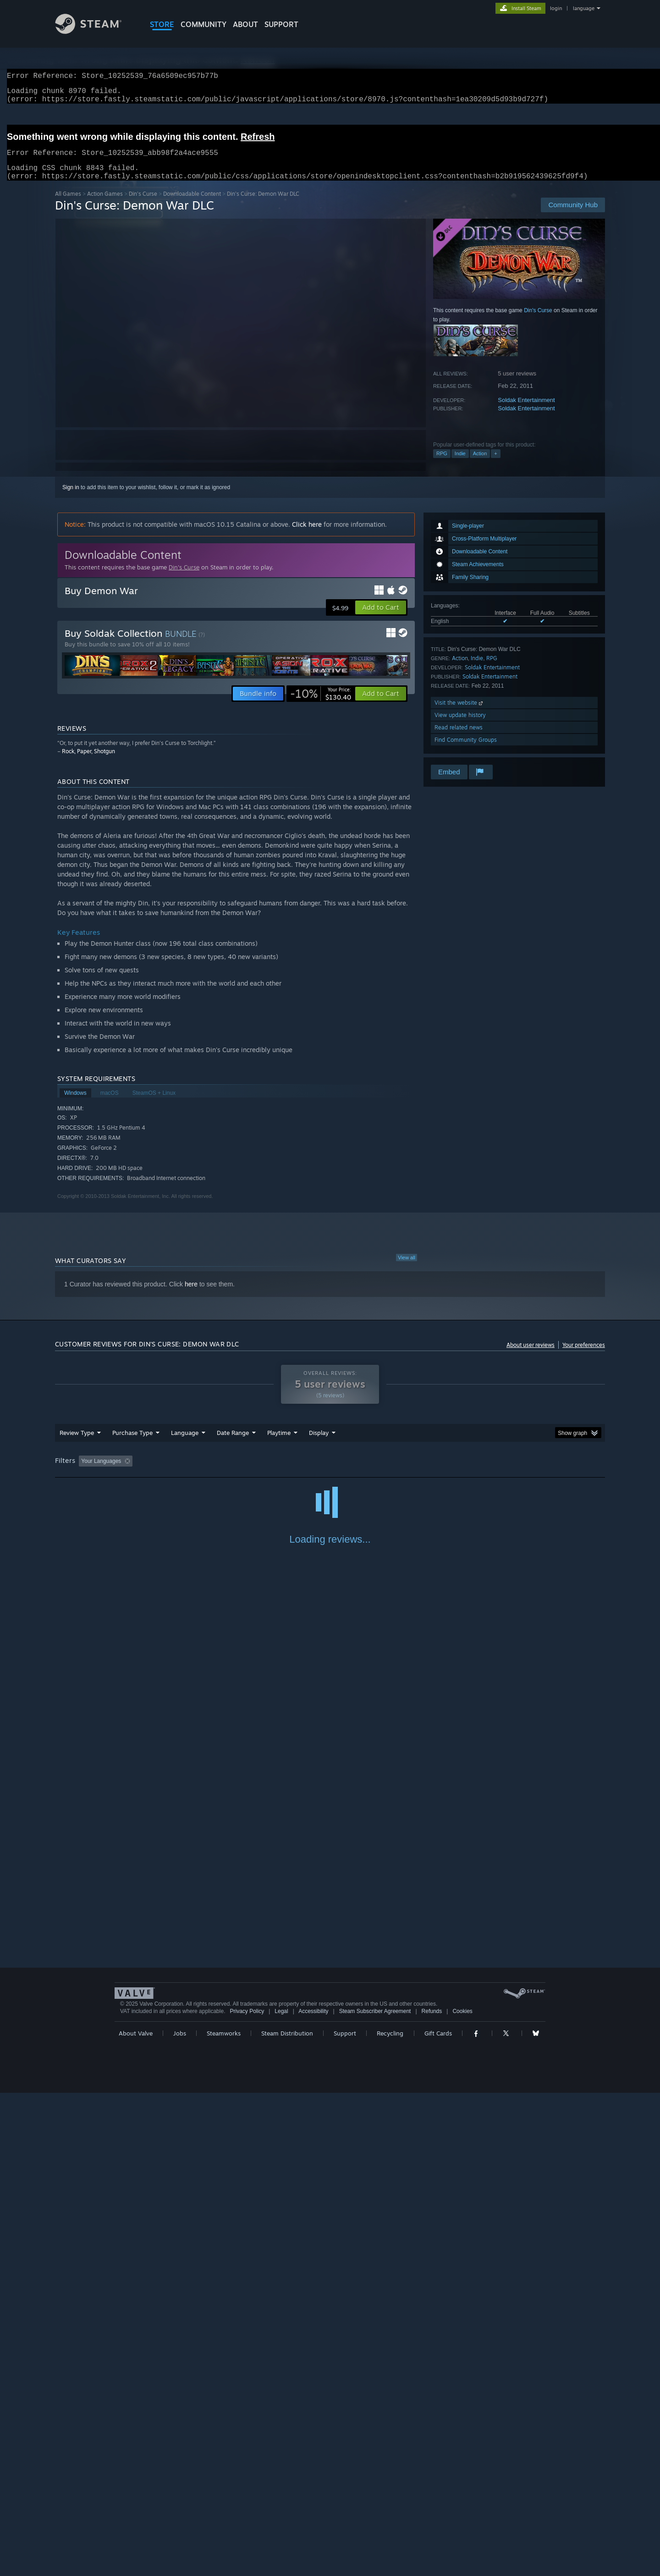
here (191, 1295)
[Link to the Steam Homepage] (95, 31)
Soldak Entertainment (526, 411)
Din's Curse (143, 204)
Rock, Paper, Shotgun (88, 762)
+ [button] (495, 464)
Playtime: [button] (264, 1472)
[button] (381, 618)
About (245, 24)
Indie (460, 464)
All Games (68, 204)
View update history (460, 726)
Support (345, 2516)
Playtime (279, 1443)
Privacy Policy (247, 2494)
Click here (307, 535)
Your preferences (583, 1355)
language (583, 8)
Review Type (77, 1443)
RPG (441, 464)
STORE (162, 24)
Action (480, 464)
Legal (281, 2494)
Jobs (179, 2516)
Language (184, 1443)
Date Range (233, 1443)
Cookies (462, 2494)
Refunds (432, 2494)
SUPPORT (281, 24)
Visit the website (459, 713)
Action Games (105, 204)
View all (406, 1268)
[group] (330, 1473)
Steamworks (224, 2516)
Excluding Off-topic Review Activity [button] (194, 1472)
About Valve (136, 2516)
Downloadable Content (192, 204)
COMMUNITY (203, 24)
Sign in (70, 498)
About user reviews (530, 1355)
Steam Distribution (287, 2516)
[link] (320, 704)
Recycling (390, 2516)
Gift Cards (438, 2516)
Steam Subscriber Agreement (375, 2494)
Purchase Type (132, 1443)
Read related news (458, 738)
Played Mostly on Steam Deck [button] (330, 1472)
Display (319, 1443)
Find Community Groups (465, 750)
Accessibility (313, 2494)
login (556, 8)
